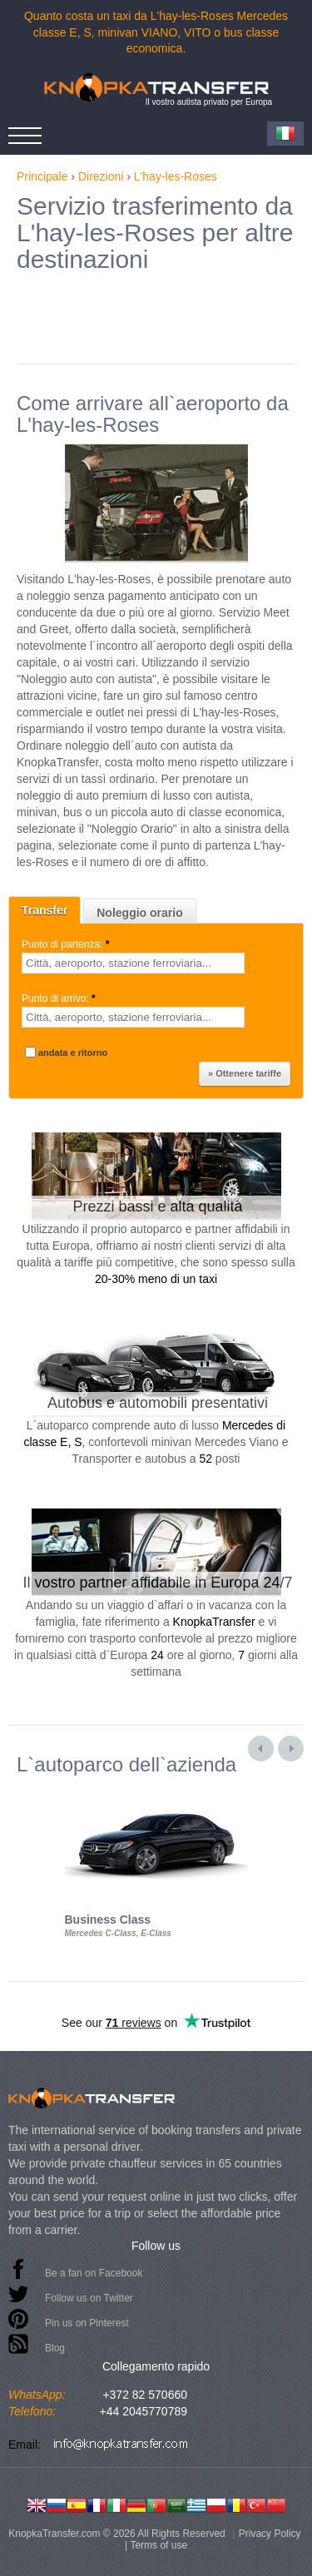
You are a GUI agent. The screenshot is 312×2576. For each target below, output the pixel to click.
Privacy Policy (270, 2533)
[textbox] (133, 963)
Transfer (44, 910)
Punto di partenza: (67, 944)
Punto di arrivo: (60, 998)
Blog (55, 2348)
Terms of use (158, 2545)
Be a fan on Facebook (93, 2273)
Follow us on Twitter (89, 2298)
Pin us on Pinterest (87, 2323)
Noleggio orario (139, 912)
